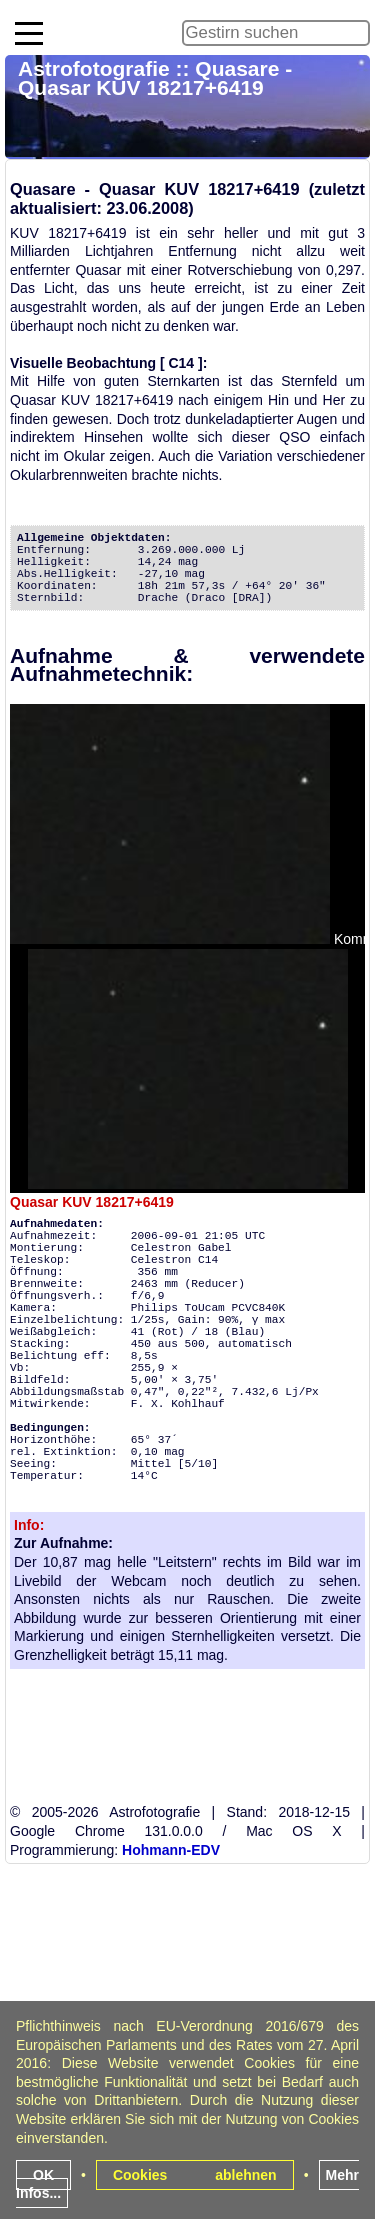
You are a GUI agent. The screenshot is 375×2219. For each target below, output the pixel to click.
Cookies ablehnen (195, 2175)
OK (43, 2175)
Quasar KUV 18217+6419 (92, 1202)
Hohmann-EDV (171, 1850)
